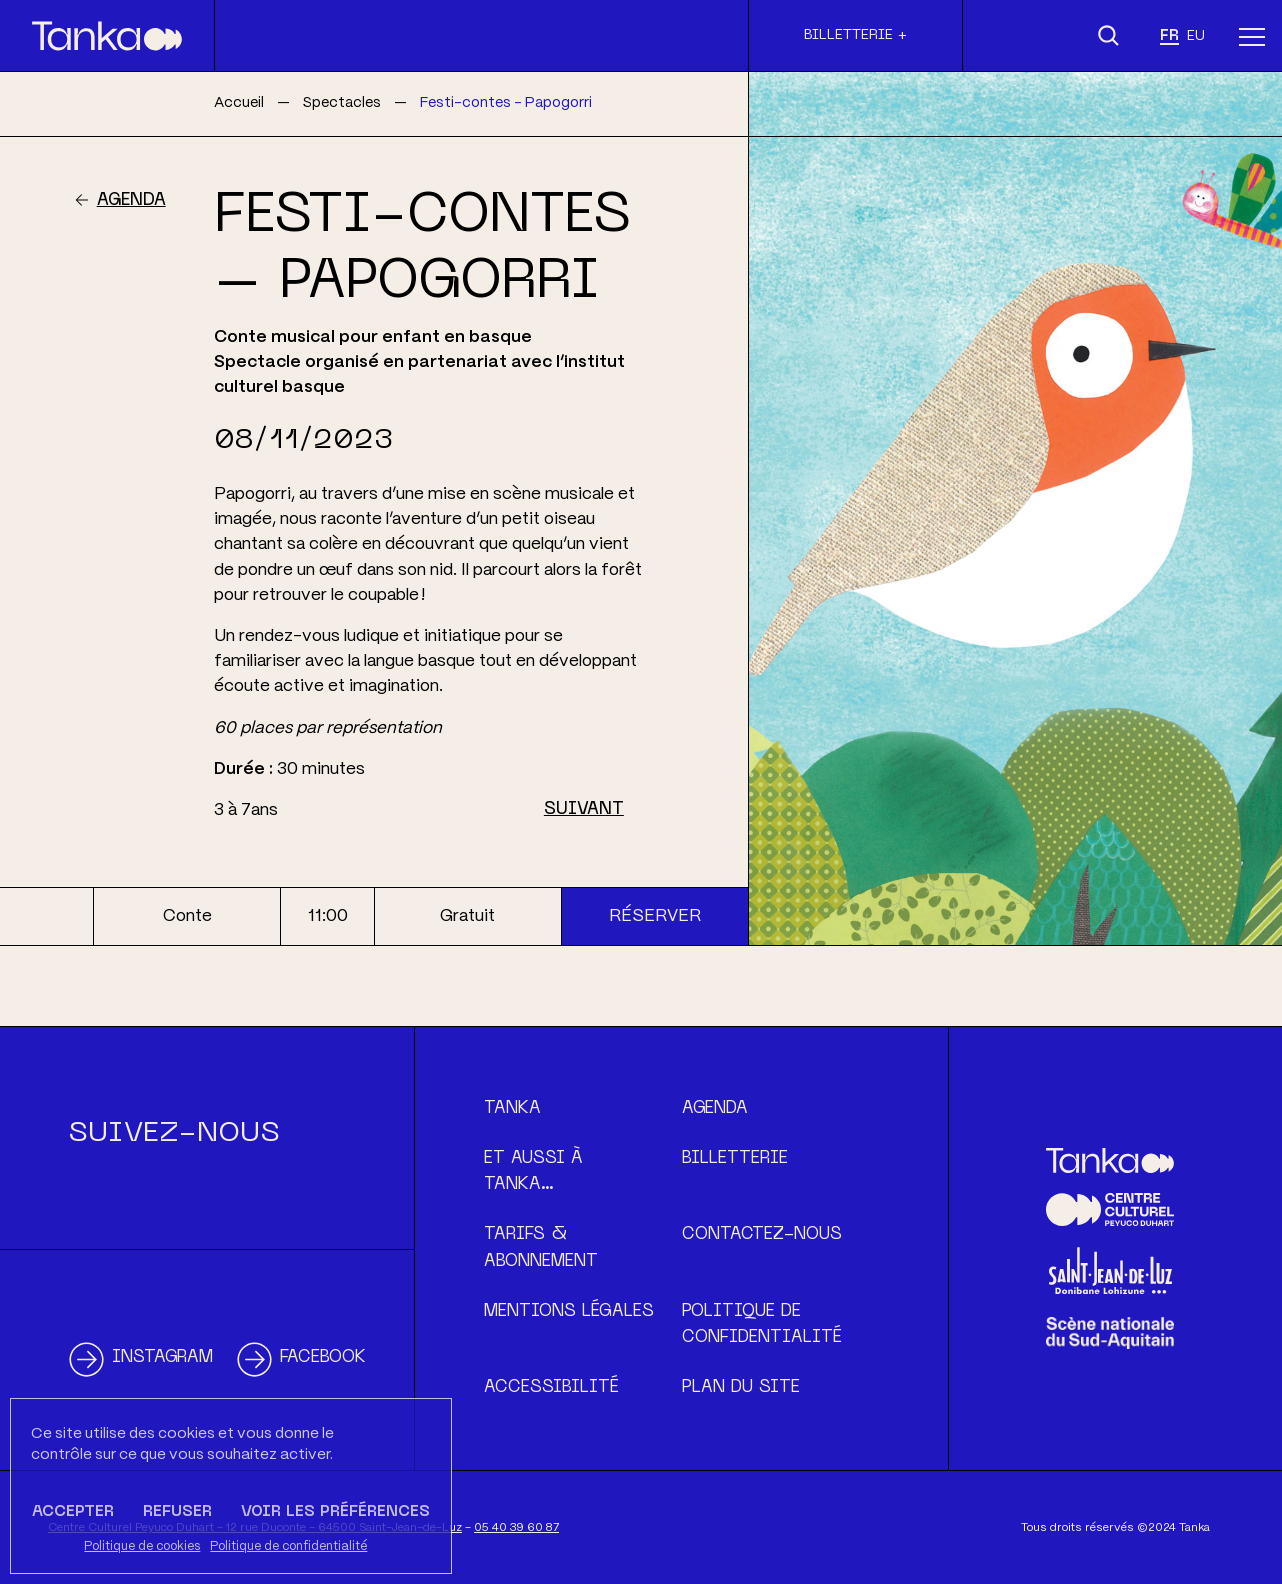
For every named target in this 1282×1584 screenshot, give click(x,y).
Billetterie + (855, 35)
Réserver (655, 916)
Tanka (512, 1109)
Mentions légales (569, 1312)
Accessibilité (551, 1388)
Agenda (131, 201)
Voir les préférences (335, 1512)
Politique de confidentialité (288, 1546)
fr (1169, 36)
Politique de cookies (142, 1546)
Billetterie (735, 1159)
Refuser (177, 1512)
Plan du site (741, 1388)
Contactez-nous (762, 1235)
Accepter (73, 1512)
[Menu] (1252, 36)
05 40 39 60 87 (516, 1527)
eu (1196, 36)
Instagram (162, 1358)
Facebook (323, 1358)
